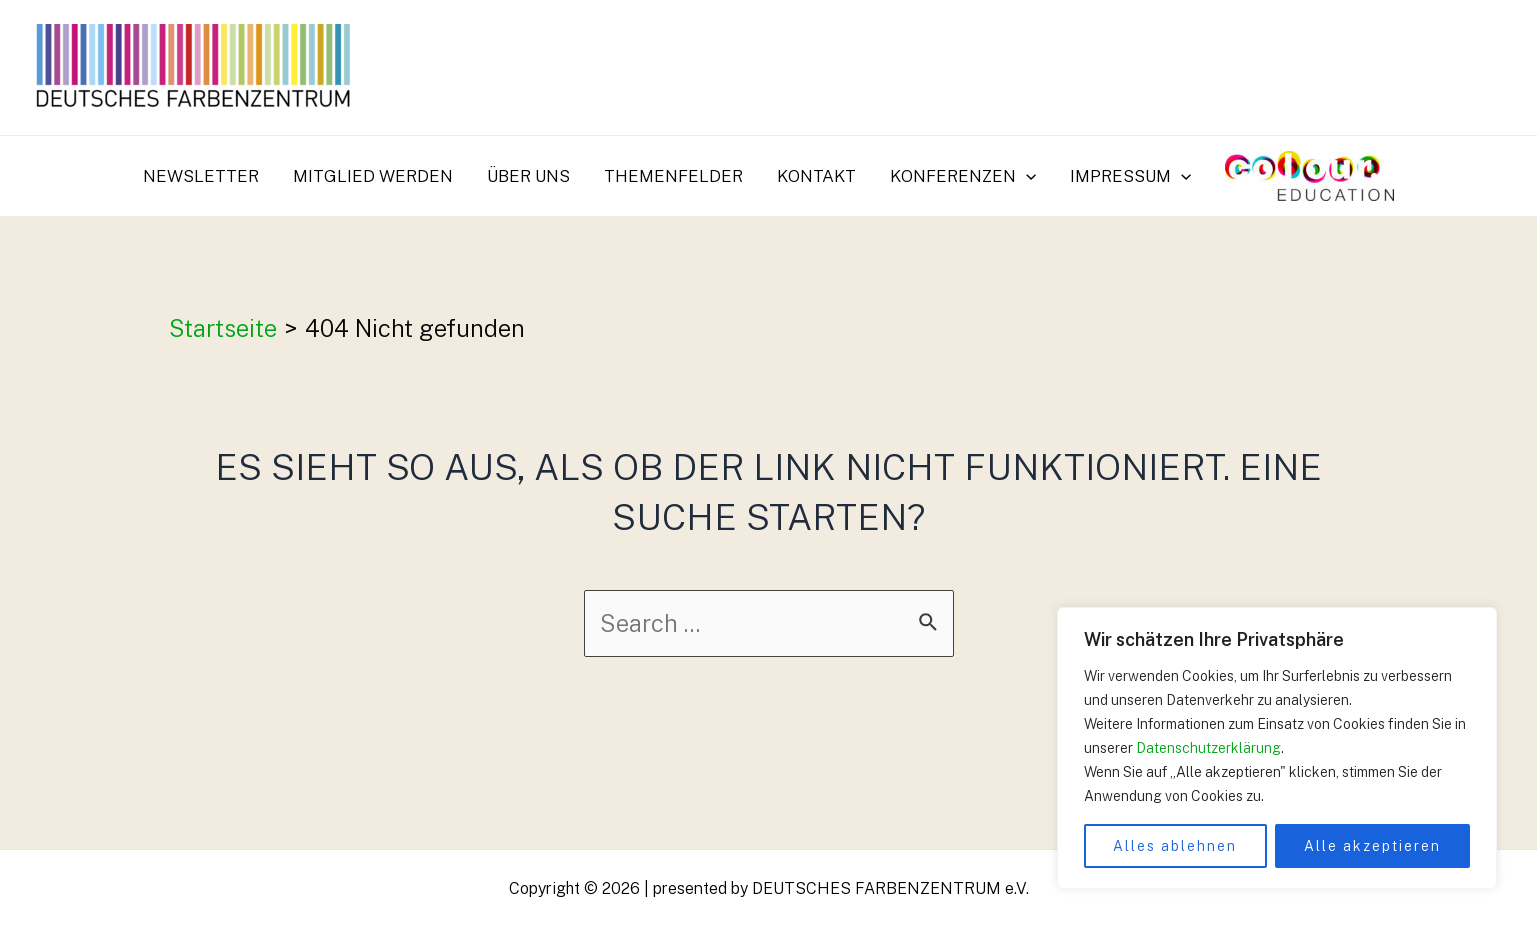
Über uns (528, 176)
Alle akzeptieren (1372, 846)
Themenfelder (673, 176)
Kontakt (816, 176)
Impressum (1130, 176)
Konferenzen (963, 176)
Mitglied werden (373, 176)
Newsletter (201, 176)
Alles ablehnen (1175, 846)
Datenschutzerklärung (1208, 748)
